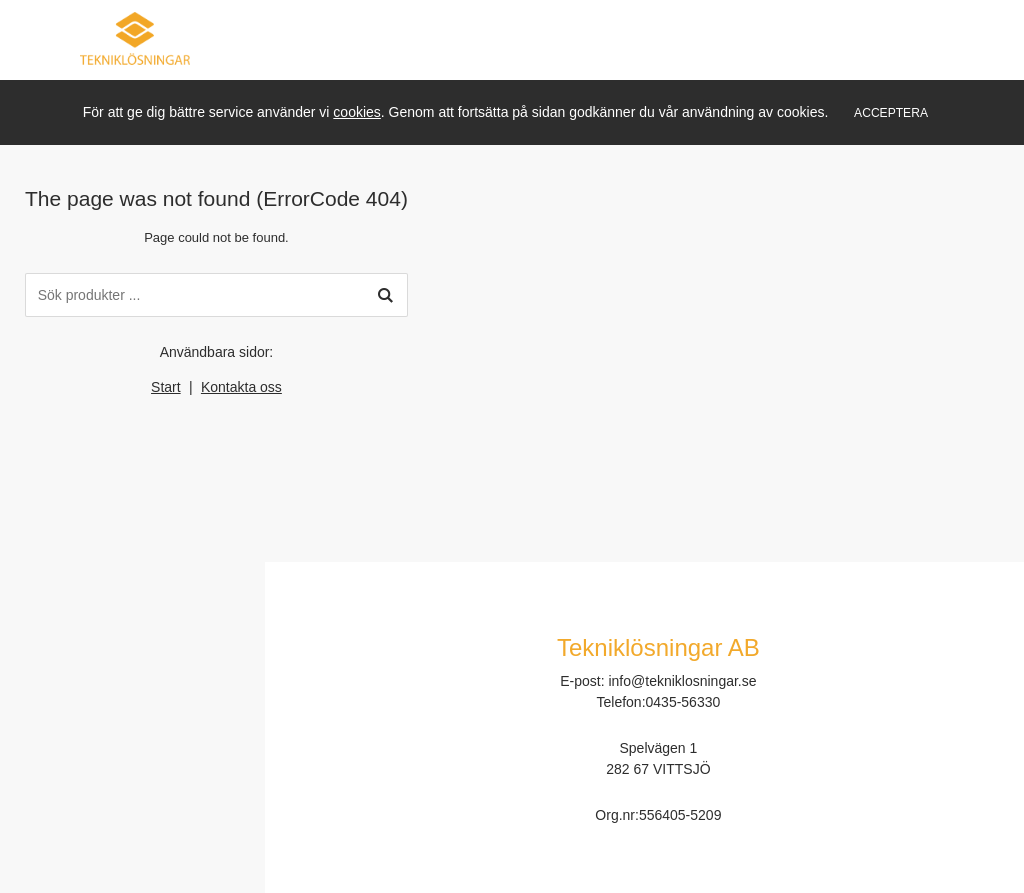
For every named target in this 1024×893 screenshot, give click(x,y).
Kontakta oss (241, 387)
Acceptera (891, 113)
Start (166, 387)
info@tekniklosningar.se (682, 681)
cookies (356, 112)
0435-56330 (683, 702)
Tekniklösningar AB (658, 647)
